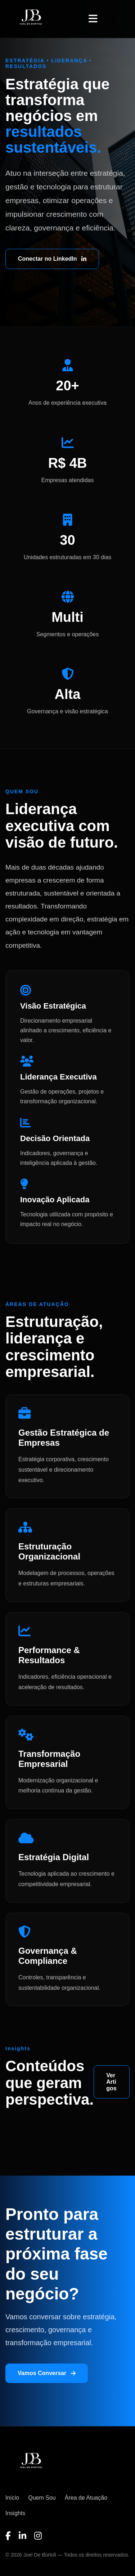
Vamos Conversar (47, 2373)
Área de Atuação (86, 2498)
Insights (15, 2513)
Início (12, 2498)
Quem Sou (41, 2498)
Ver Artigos (111, 2081)
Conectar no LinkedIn (52, 259)
